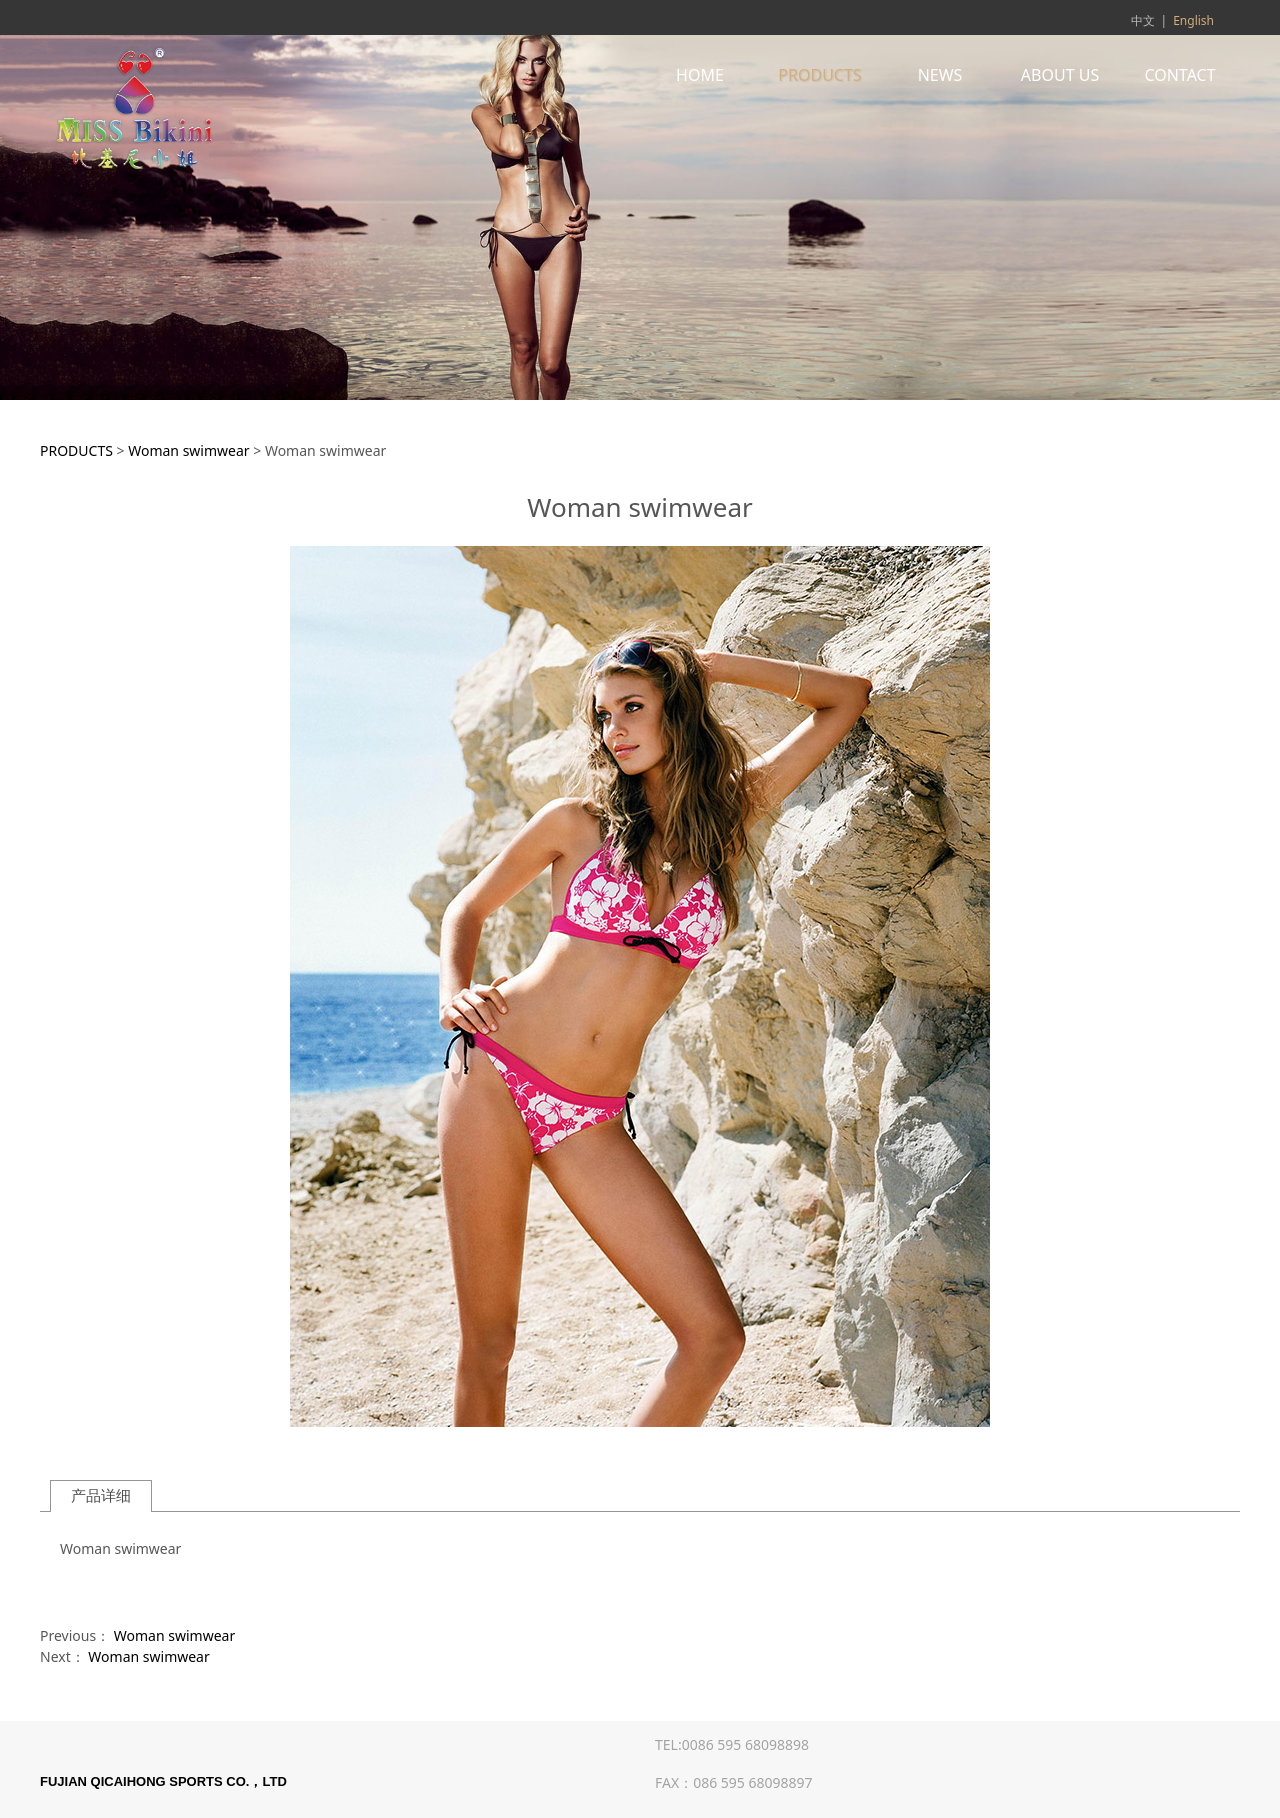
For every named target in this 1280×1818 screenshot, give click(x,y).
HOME (700, 75)
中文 (1143, 20)
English (1193, 20)
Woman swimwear (188, 450)
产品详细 (101, 1495)
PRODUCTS (819, 75)
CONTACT (1179, 75)
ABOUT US (1060, 75)
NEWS (940, 75)
